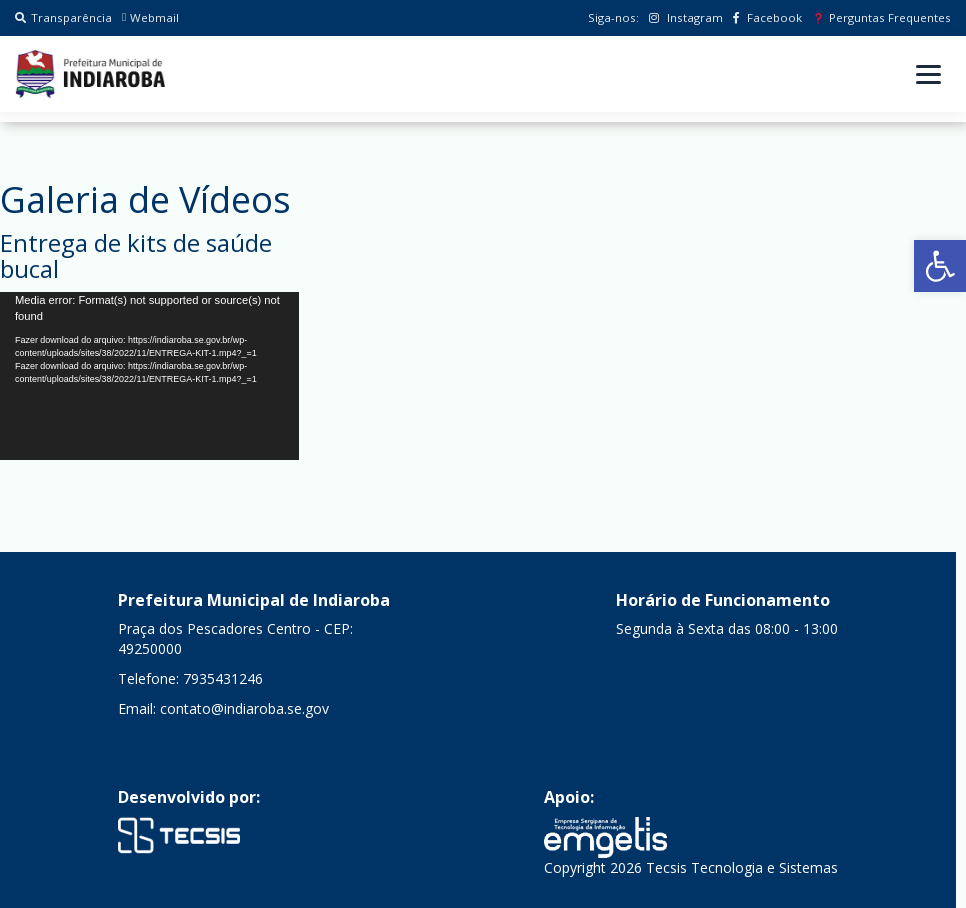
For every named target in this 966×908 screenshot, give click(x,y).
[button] (940, 266)
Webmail (150, 17)
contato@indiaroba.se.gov (244, 708)
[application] (149, 376)
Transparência (63, 17)
